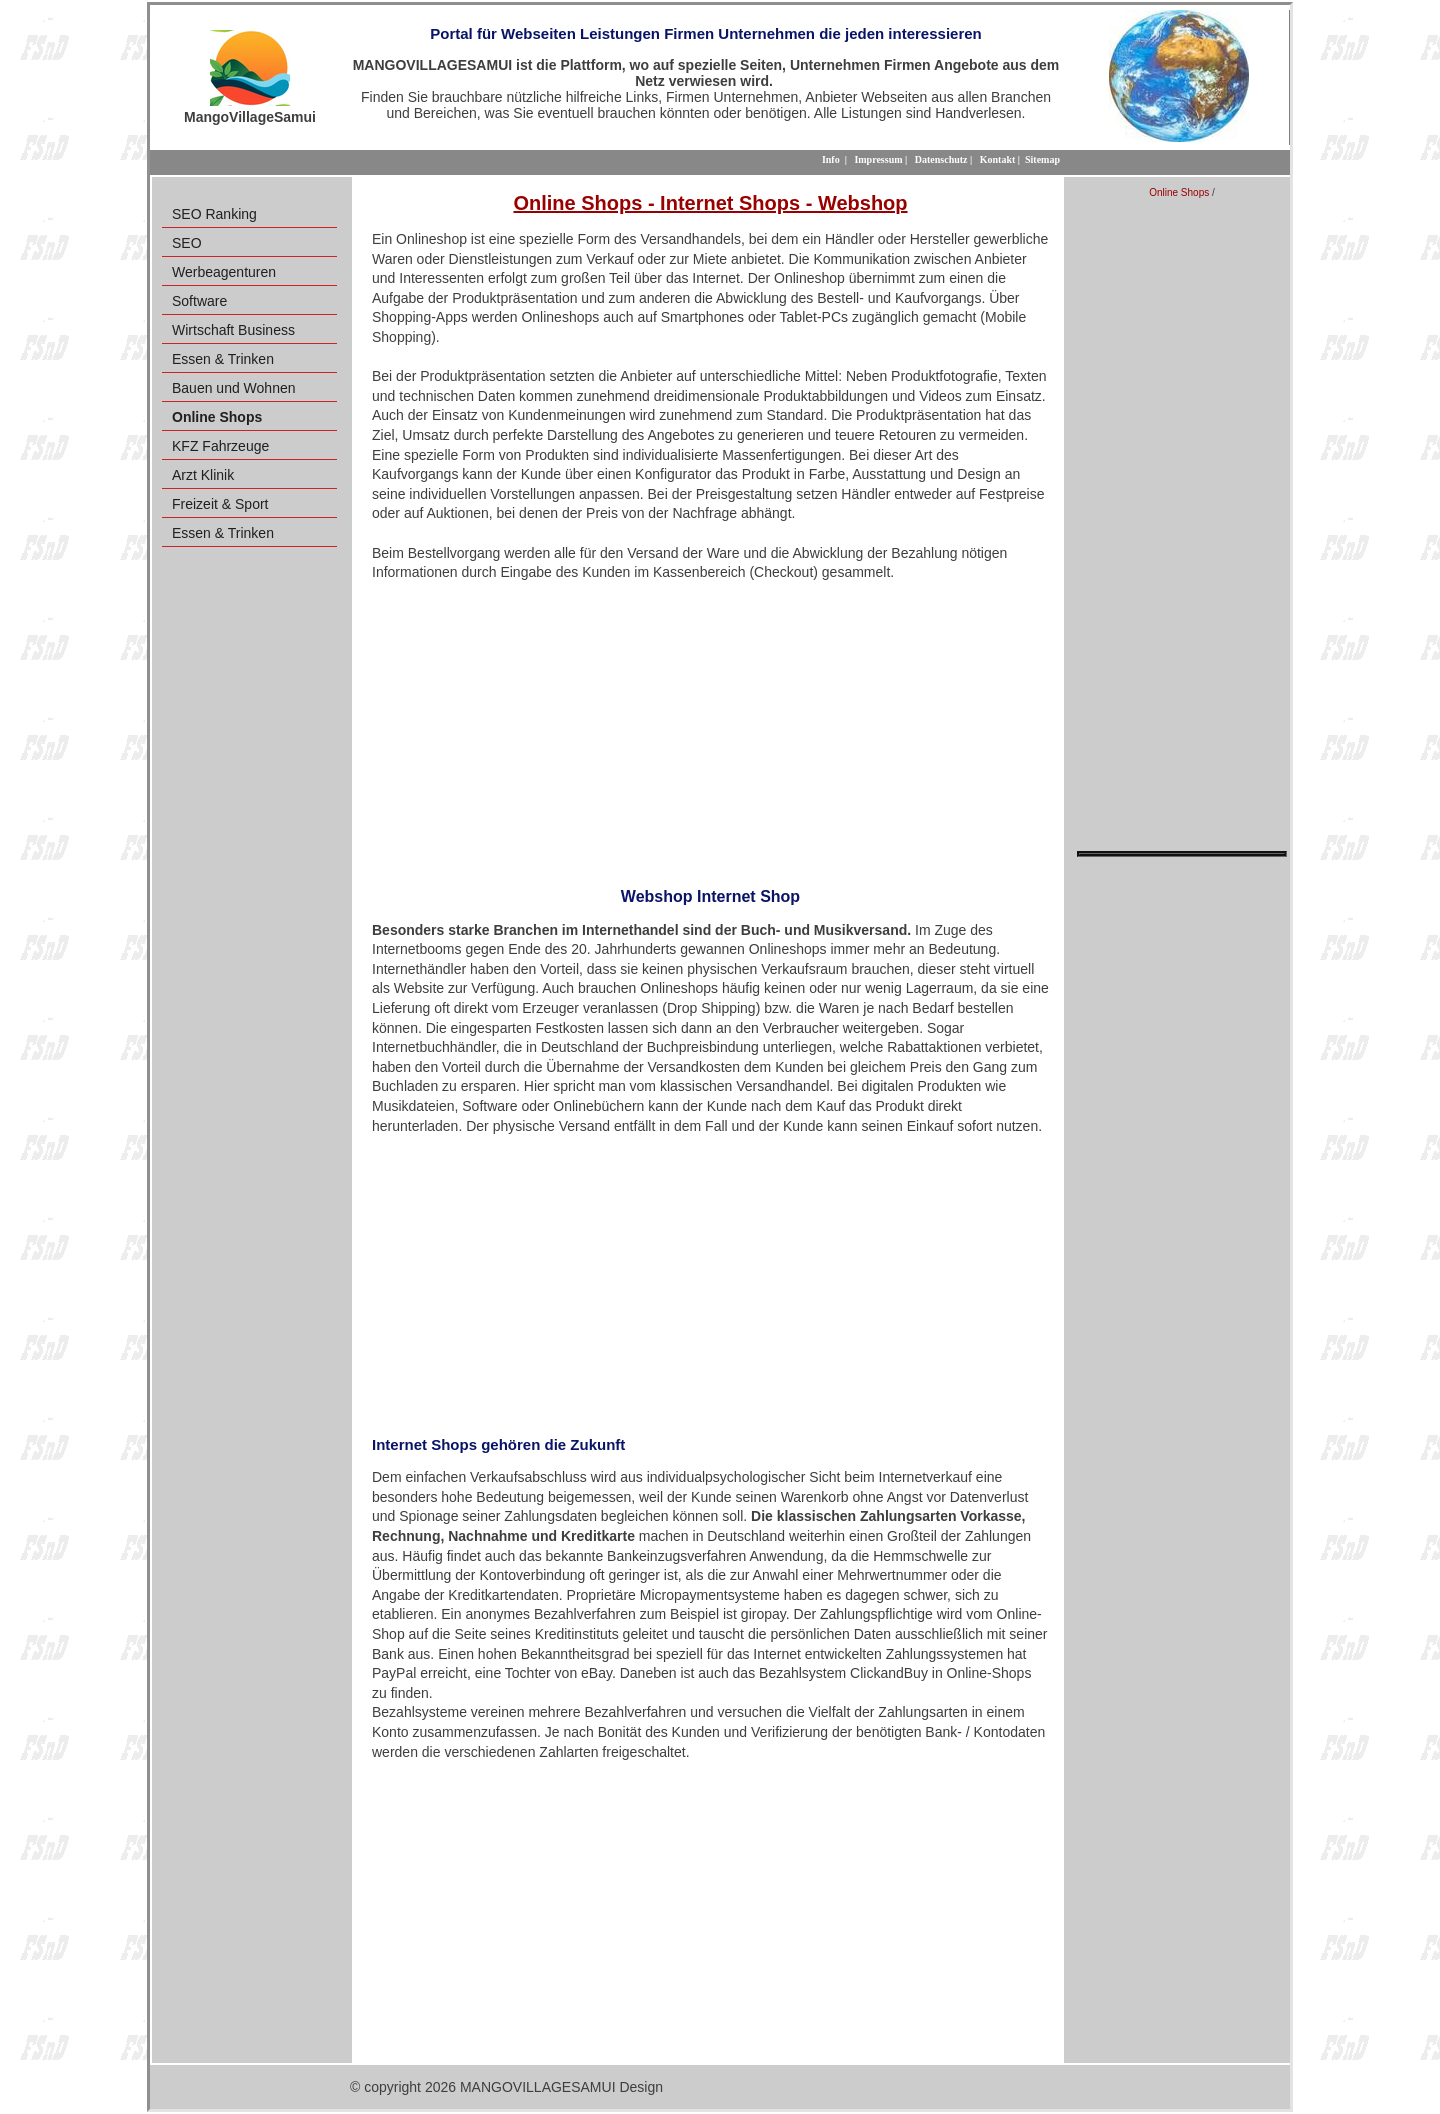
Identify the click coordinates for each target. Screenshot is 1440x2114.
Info (831, 159)
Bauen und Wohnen (234, 388)
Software (199, 301)
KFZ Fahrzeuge (220, 446)
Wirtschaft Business (233, 330)
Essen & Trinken (223, 359)
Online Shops (1179, 192)
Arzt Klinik (203, 475)
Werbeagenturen (224, 272)
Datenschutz (941, 159)
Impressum (878, 159)
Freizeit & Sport (220, 504)
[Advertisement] (710, 728)
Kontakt (998, 159)
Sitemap (1042, 159)
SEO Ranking (214, 214)
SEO (187, 243)
